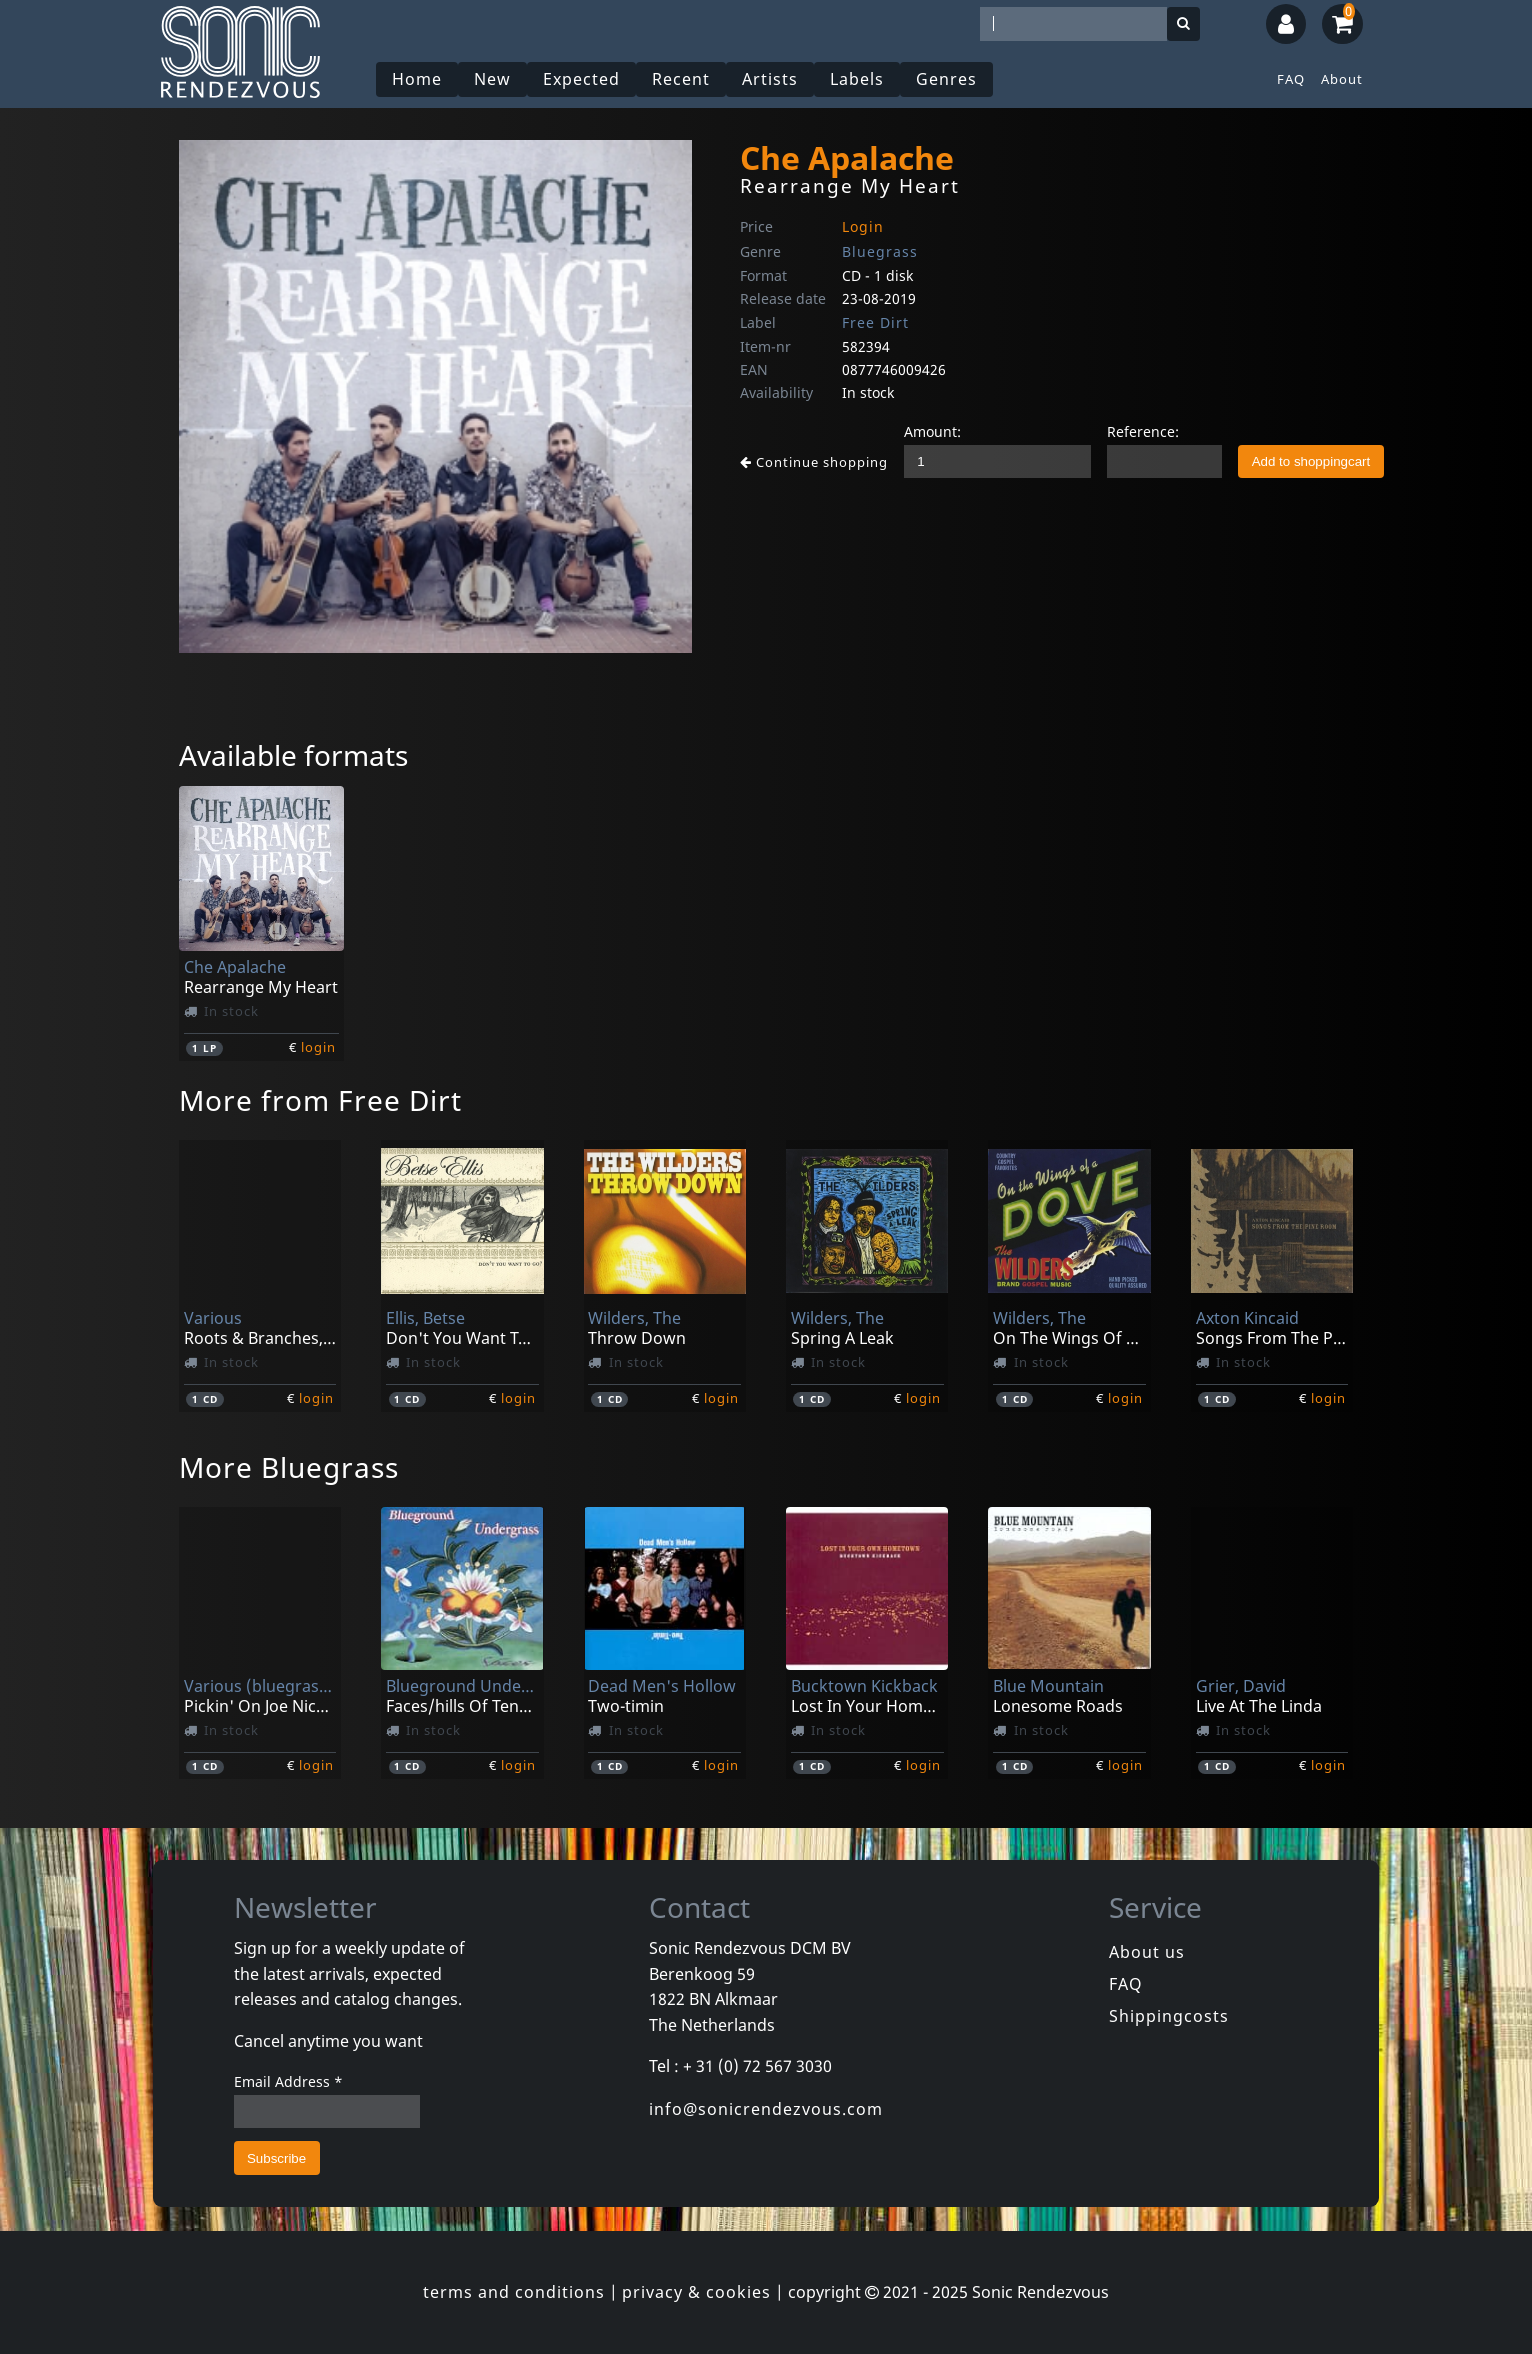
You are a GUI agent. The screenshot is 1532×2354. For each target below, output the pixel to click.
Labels (857, 79)
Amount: (932, 431)
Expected (581, 79)
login (318, 1047)
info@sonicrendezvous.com (766, 2109)
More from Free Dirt (320, 1100)
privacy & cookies (696, 2292)
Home (417, 79)
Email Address (288, 2081)
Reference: (1143, 431)
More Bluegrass (289, 1467)
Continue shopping (814, 462)
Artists (770, 79)
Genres (946, 79)
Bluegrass (880, 251)
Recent (681, 79)
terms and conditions (514, 2292)
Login (863, 226)
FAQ (1291, 79)
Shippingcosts (1169, 2016)
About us (1147, 1952)
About (1342, 79)
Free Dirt (875, 322)
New (492, 79)
